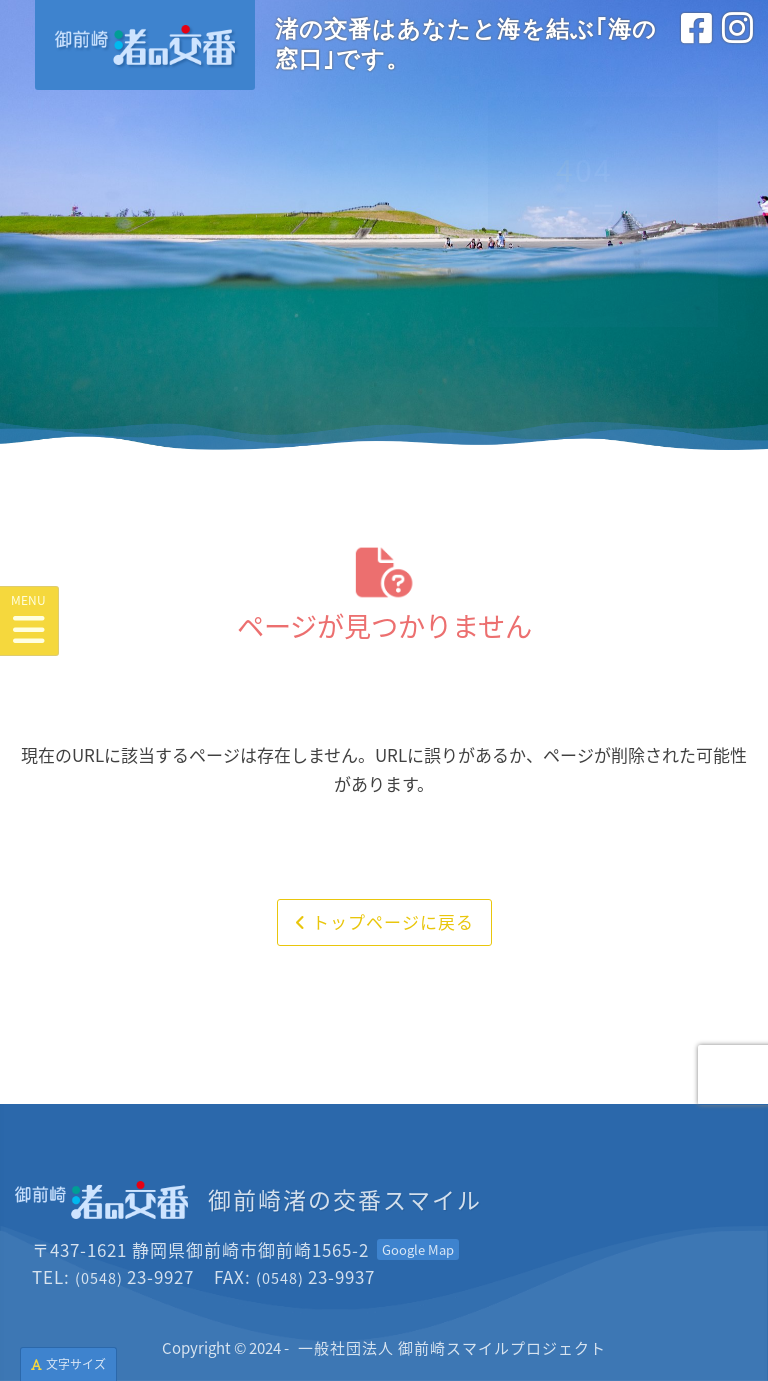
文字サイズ (68, 1363)
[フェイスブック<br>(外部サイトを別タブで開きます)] (696, 49)
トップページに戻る (384, 921)
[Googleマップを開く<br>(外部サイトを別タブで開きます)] (418, 1249)
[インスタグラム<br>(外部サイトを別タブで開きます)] (737, 49)
